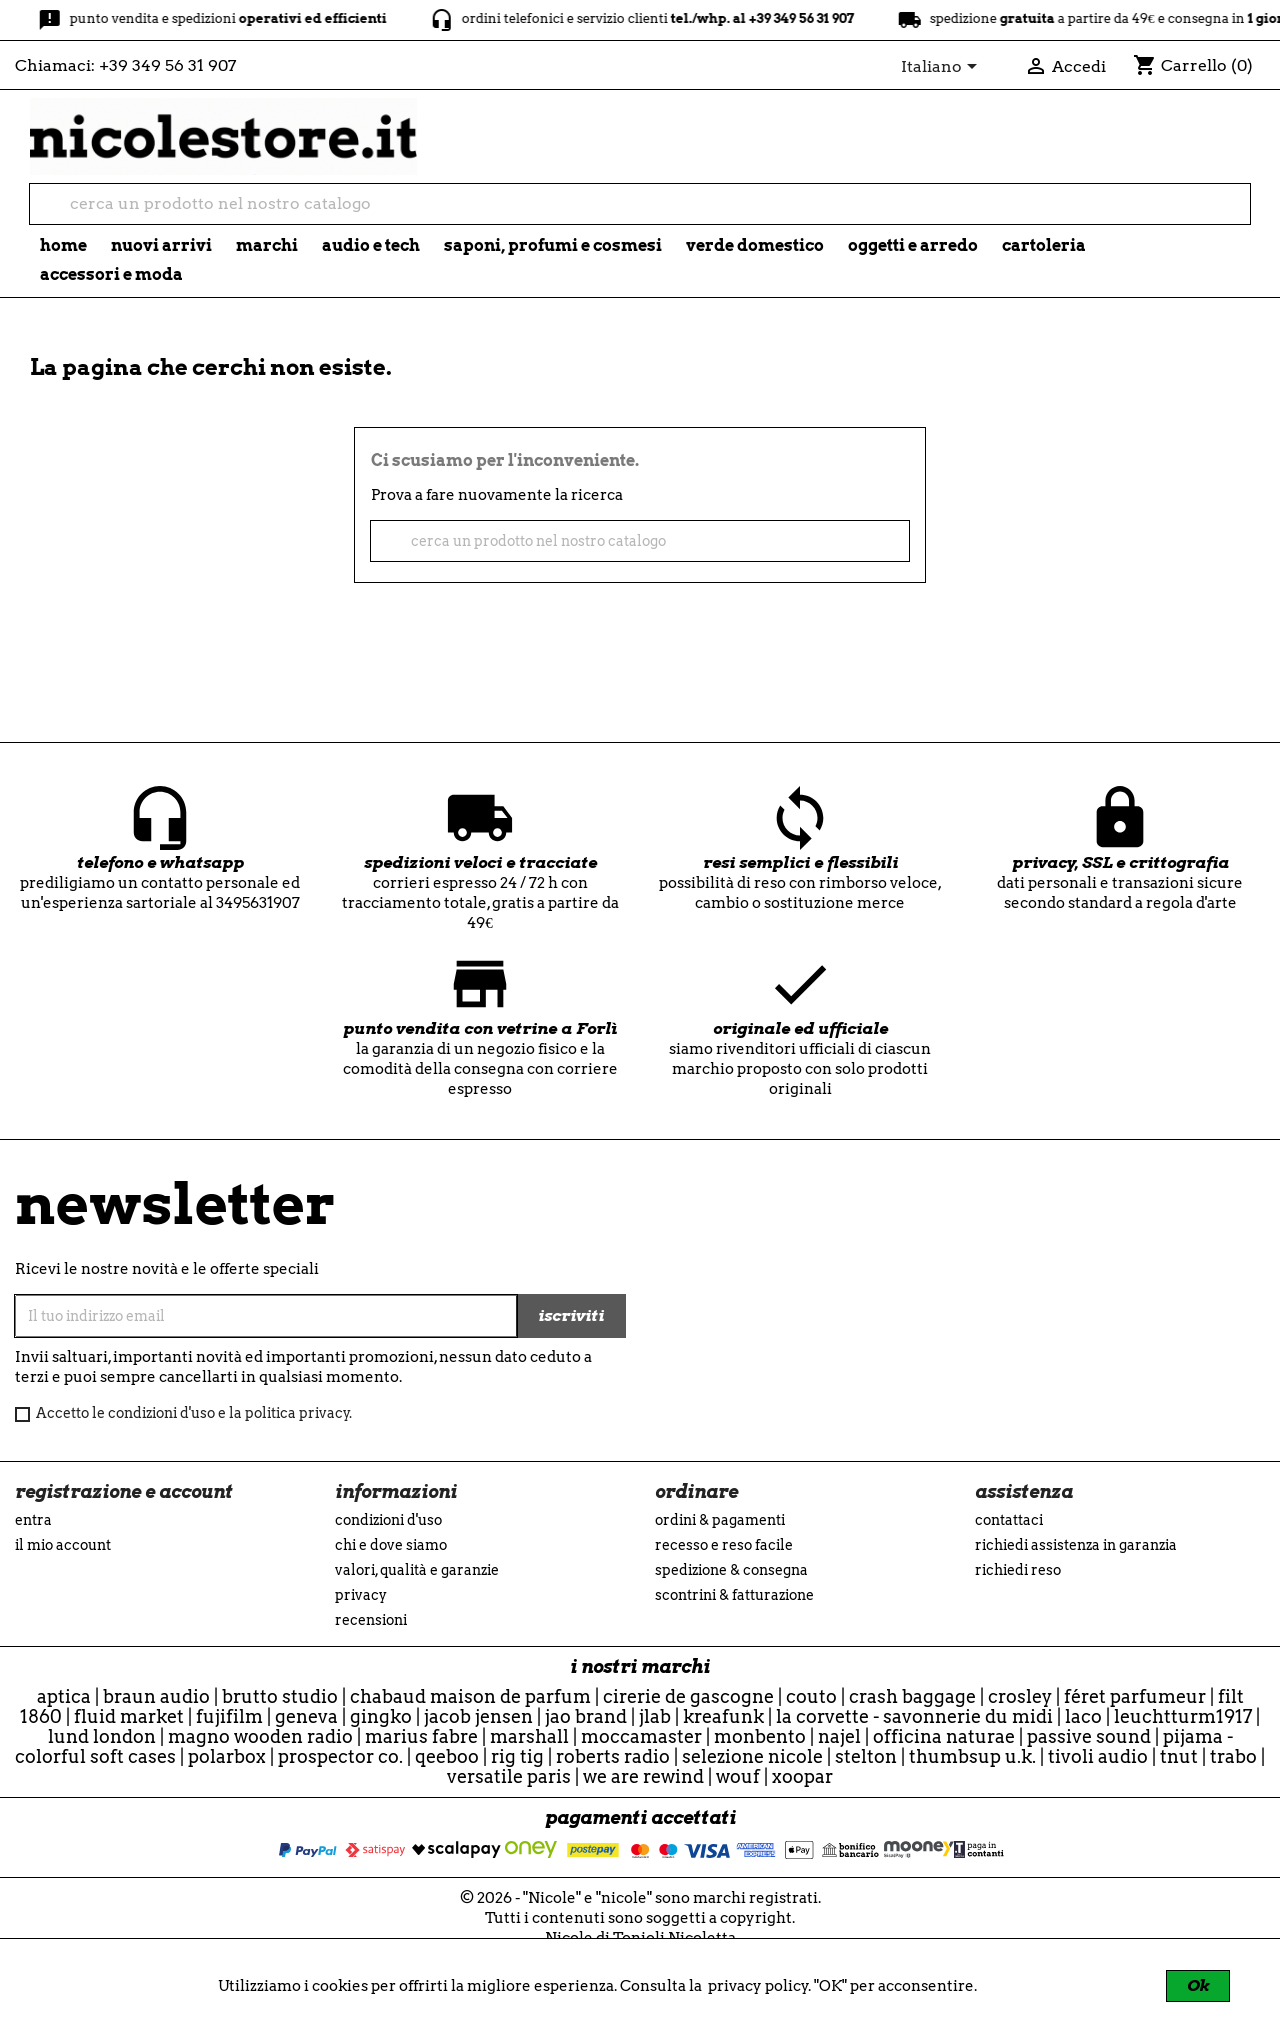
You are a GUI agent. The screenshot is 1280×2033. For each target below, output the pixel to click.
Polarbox (227, 1756)
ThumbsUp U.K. (972, 1756)
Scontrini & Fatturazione (734, 1595)
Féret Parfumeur (1135, 1696)
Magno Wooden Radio (260, 1736)
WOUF (738, 1776)
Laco (1083, 1716)
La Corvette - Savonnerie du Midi (914, 1716)
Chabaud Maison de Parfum (470, 1696)
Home (63, 245)
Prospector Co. (340, 1756)
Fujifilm (229, 1716)
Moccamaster (641, 1736)
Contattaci (1009, 1520)
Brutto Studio (280, 1696)
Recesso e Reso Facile (724, 1545)
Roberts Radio (613, 1756)
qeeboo (447, 1756)
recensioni (371, 1620)
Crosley (1020, 1696)
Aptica (64, 1696)
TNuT (1179, 1756)
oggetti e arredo (913, 245)
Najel (839, 1736)
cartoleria (1044, 245)
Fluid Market (129, 1716)
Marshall (529, 1736)
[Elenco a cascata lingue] (942, 68)
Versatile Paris (509, 1776)
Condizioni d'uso (388, 1520)
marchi (267, 245)
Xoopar (802, 1776)
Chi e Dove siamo (391, 1545)
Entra (33, 1520)
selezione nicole (752, 1756)
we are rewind (643, 1776)
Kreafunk (723, 1716)
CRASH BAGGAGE (912, 1696)
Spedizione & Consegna (731, 1570)
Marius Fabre (421, 1736)
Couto (811, 1696)
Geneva (306, 1716)
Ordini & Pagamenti (720, 1520)
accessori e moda (111, 274)
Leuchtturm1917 (1183, 1716)
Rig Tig (517, 1756)
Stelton (866, 1756)
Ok (1198, 1985)
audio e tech (371, 245)
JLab (655, 1716)
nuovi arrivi (161, 245)
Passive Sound (1089, 1736)
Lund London (102, 1736)
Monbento (760, 1736)
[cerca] (640, 204)
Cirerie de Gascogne (688, 1696)
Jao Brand (586, 1716)
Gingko (381, 1716)
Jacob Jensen (478, 1716)
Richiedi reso (1018, 1570)
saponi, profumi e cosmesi (553, 245)
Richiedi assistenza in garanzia (1076, 1545)
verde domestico (755, 245)
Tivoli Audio (1098, 1756)
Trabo (1233, 1756)
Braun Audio (156, 1696)
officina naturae (944, 1736)
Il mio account (63, 1545)
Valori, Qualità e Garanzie (417, 1570)
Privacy (361, 1595)
